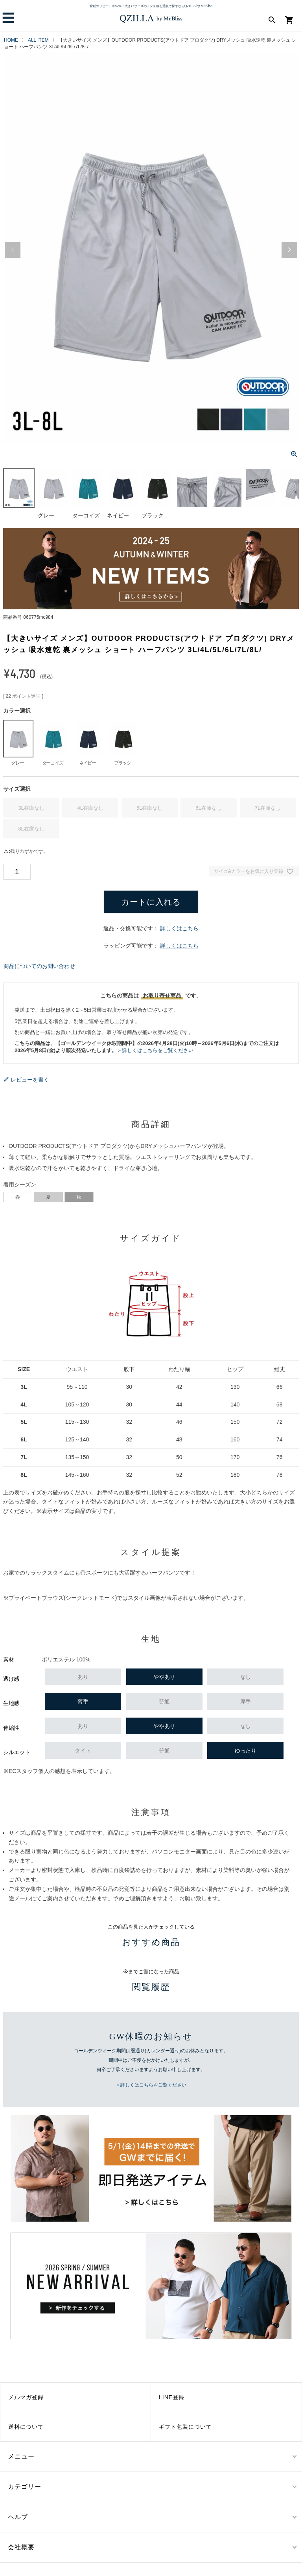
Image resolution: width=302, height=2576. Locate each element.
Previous (12, 250)
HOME (11, 40)
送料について (26, 2427)
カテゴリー (24, 2486)
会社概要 (21, 2547)
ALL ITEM (38, 40)
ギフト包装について (185, 2427)
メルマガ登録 (26, 2397)
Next (289, 250)
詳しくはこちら (179, 928)
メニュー (21, 2456)
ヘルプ (18, 2517)
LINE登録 (171, 2397)
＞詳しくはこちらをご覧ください (155, 1050)
